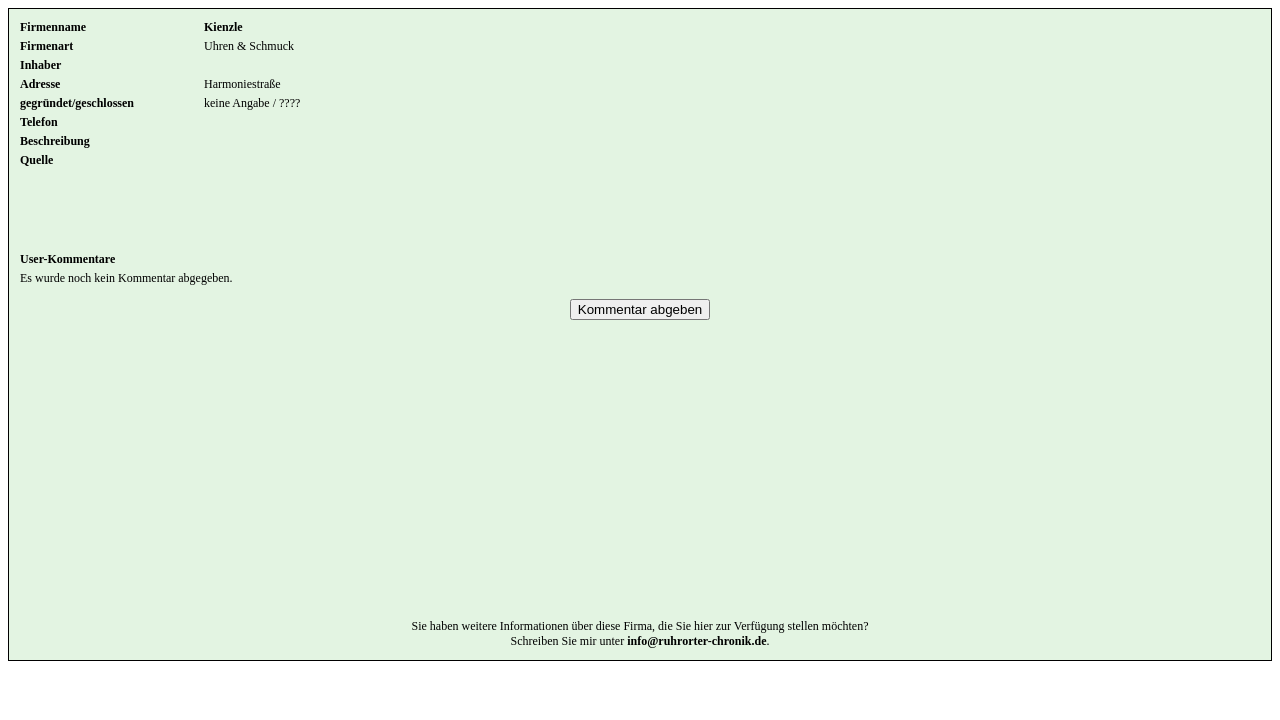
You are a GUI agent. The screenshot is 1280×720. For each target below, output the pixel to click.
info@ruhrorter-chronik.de (696, 671)
